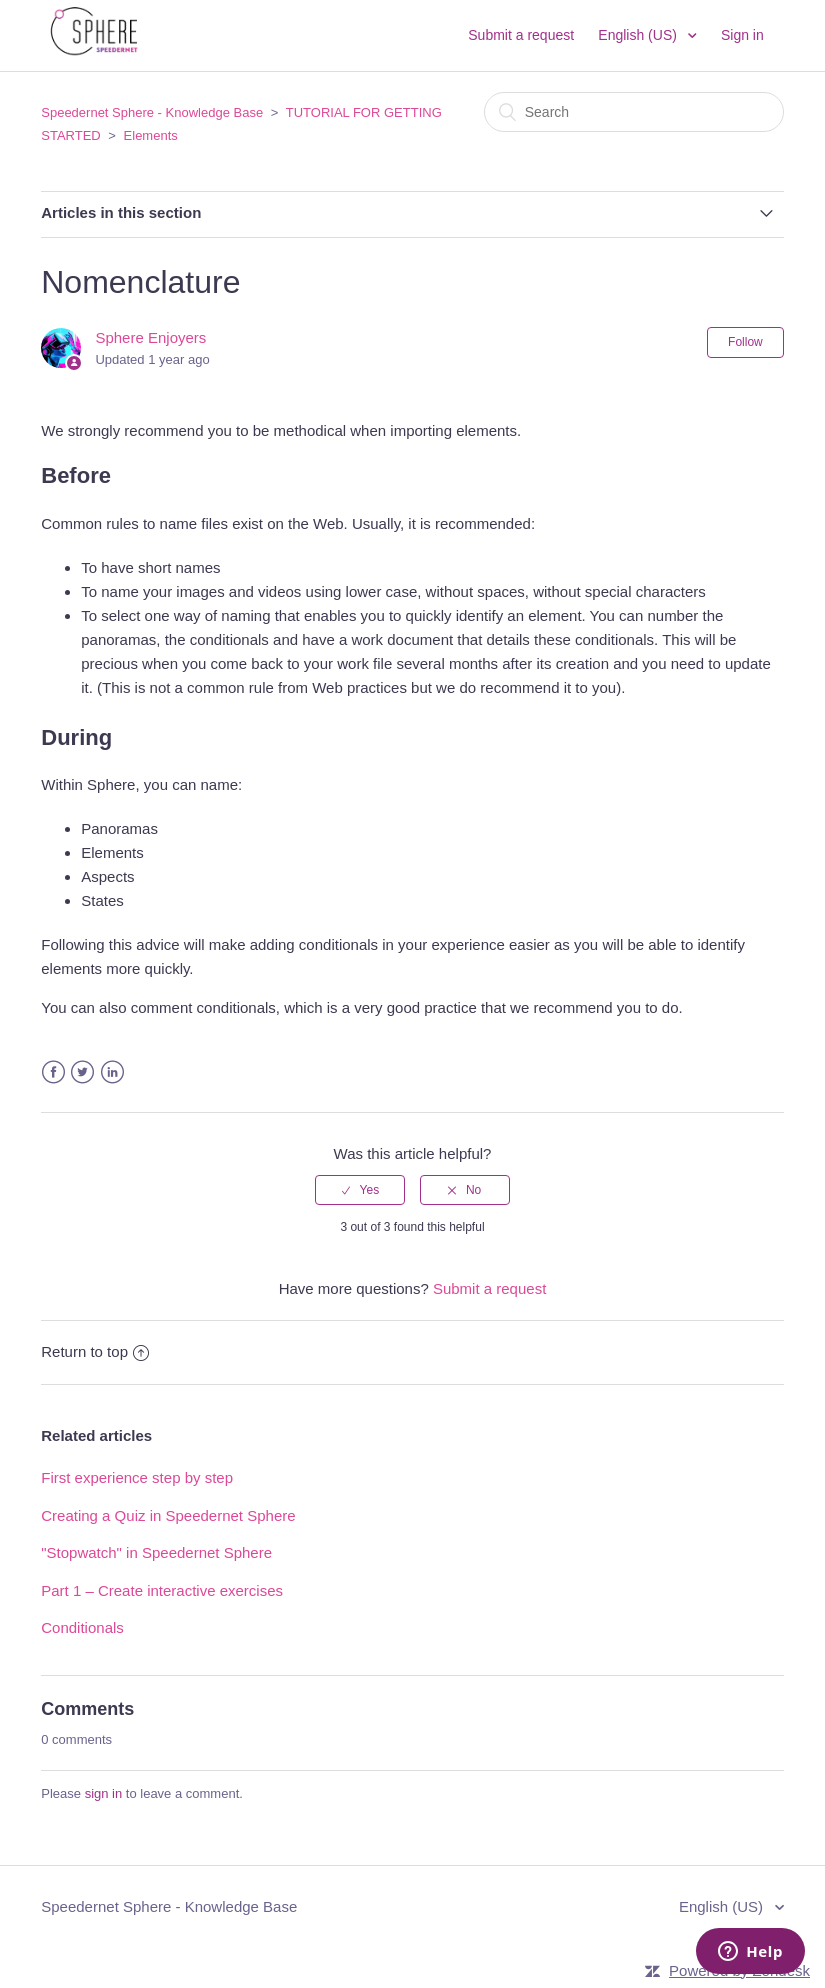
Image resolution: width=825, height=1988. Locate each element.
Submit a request (521, 35)
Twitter (82, 1072)
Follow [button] (745, 342)
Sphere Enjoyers (150, 337)
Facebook (53, 1072)
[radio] (360, 1190)
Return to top (95, 1351)
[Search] (634, 112)
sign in (104, 1793)
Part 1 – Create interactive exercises (162, 1590)
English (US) (639, 35)
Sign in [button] (742, 35)
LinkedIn (112, 1072)
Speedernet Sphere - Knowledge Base (152, 112)
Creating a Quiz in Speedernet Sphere (168, 1515)
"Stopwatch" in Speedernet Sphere (156, 1552)
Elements (151, 135)
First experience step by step (137, 1477)
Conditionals (82, 1627)
